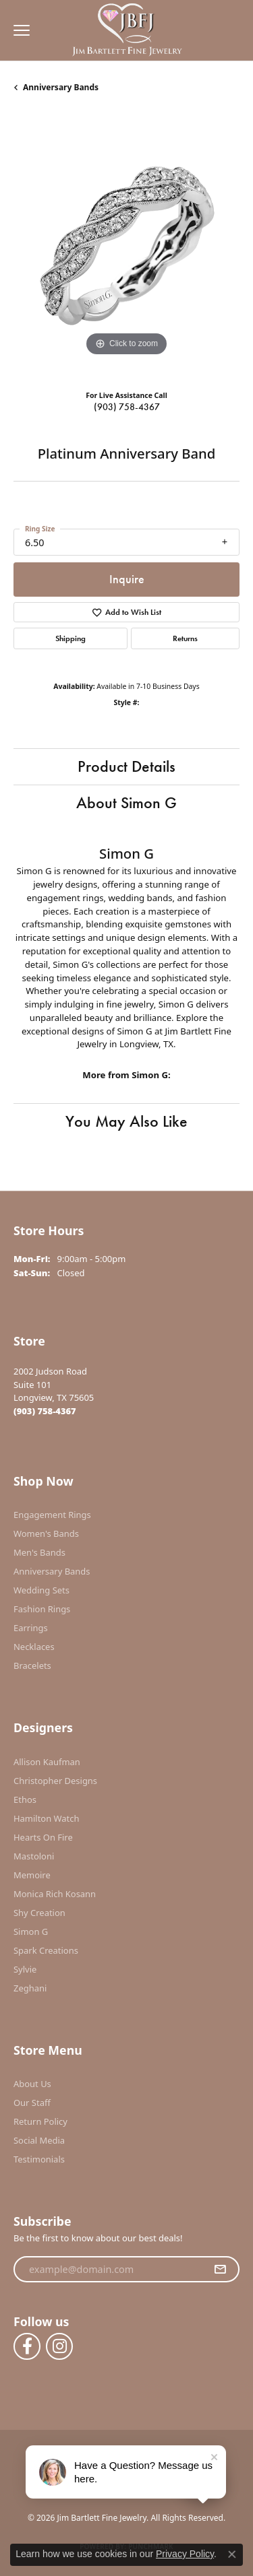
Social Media (39, 2140)
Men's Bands (39, 1552)
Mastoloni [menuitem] (33, 1856)
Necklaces (34, 1647)
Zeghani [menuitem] (30, 1988)
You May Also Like (126, 1121)
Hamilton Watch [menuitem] (46, 1818)
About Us (32, 2084)
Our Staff (32, 2102)
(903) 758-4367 (127, 407)
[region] (126, 247)
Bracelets (32, 1665)
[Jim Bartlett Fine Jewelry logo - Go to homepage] (126, 31)
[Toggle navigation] (18, 30)
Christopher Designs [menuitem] (55, 1781)
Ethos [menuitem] (24, 1799)
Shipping (70, 638)
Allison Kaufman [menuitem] (46, 1762)
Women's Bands (46, 1533)
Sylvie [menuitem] (24, 1969)
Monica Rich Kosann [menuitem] (54, 1894)
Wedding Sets (41, 1590)
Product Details (126, 766)
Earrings (30, 1628)
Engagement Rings (52, 1515)
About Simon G (126, 802)
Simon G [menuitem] (30, 1931)
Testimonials (39, 2159)
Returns (185, 638)
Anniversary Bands (61, 87)
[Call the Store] (44, 1411)
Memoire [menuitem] (32, 1875)
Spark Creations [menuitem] (45, 1950)
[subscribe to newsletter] (220, 2269)
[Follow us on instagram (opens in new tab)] (59, 2346)
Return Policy (40, 2121)
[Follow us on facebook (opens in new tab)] (26, 2346)
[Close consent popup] (232, 2554)
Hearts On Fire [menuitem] (43, 1837)
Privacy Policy (185, 2553)
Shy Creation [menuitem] (39, 1913)
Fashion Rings (41, 1609)
